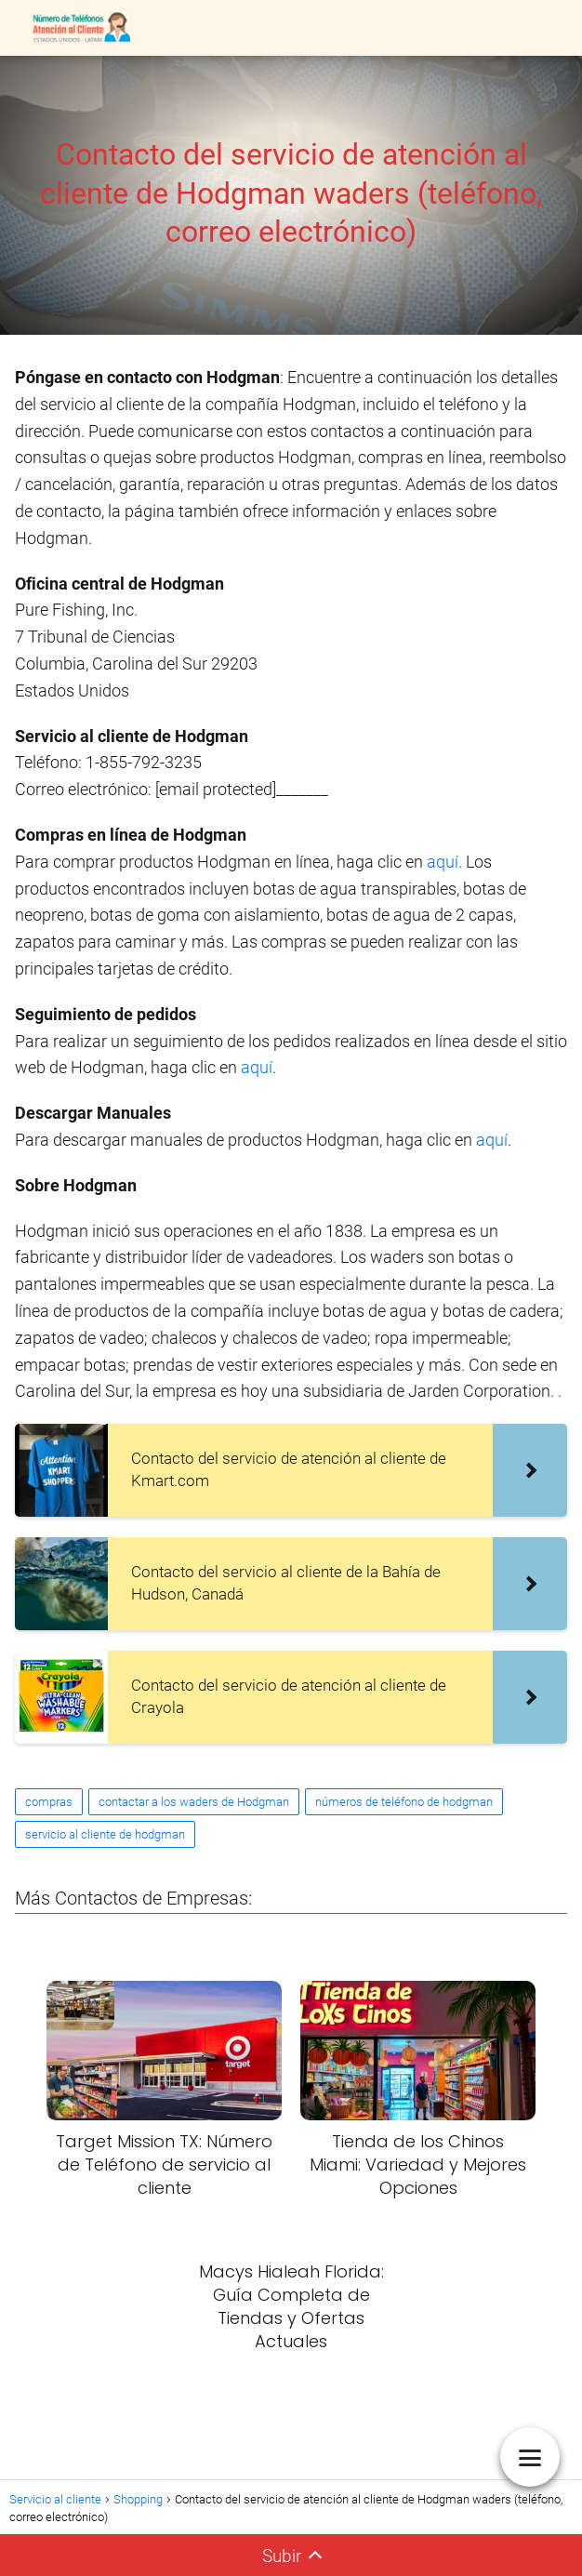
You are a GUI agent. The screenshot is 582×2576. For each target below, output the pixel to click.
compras (49, 1802)
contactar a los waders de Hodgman (194, 1802)
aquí (442, 861)
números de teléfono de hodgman (404, 1802)
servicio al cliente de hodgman (105, 1834)
